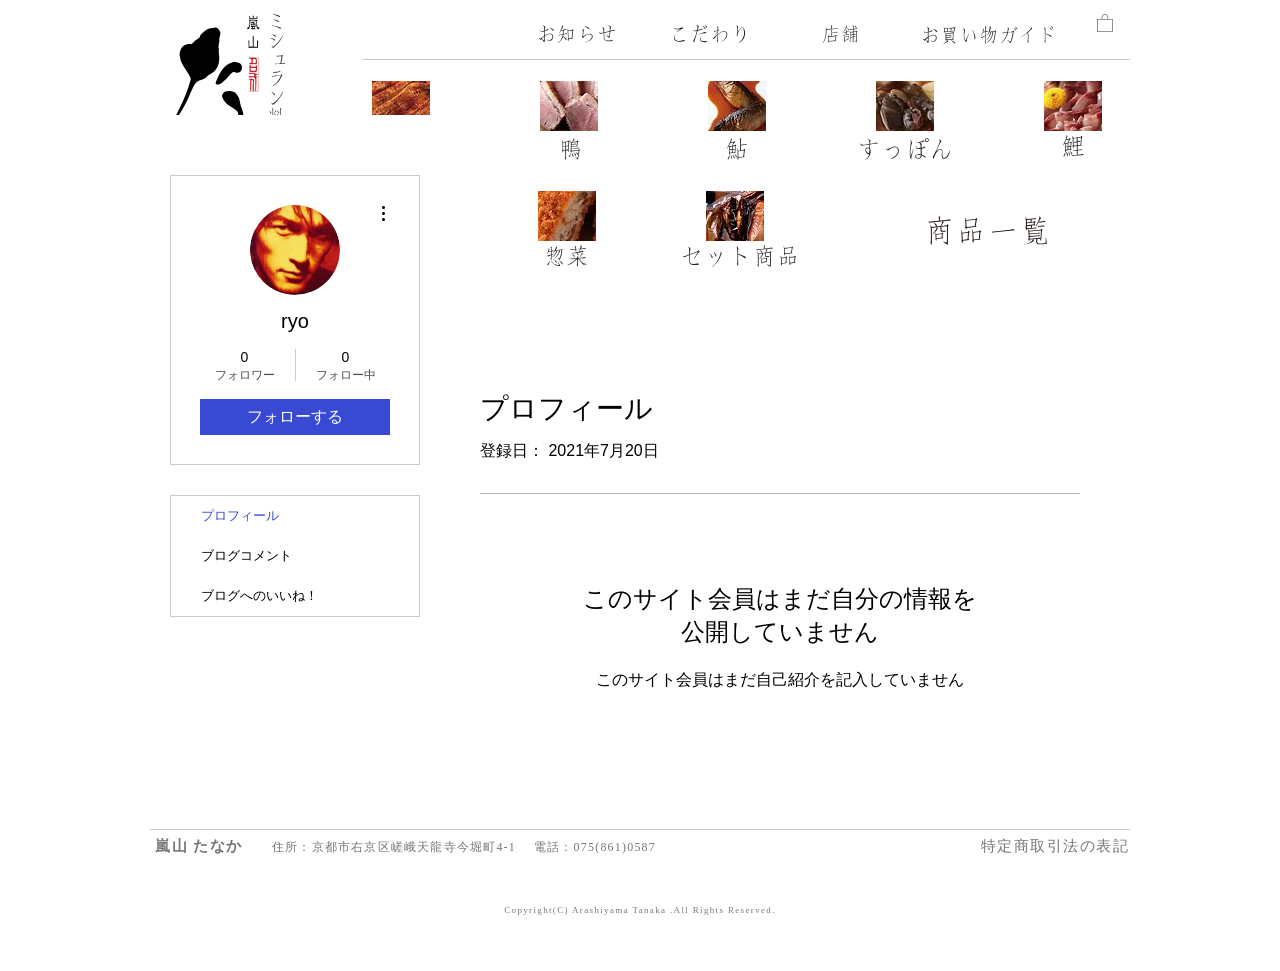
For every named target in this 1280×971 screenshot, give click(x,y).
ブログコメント (246, 555)
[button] (1105, 22)
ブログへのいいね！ (259, 595)
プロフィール (240, 515)
